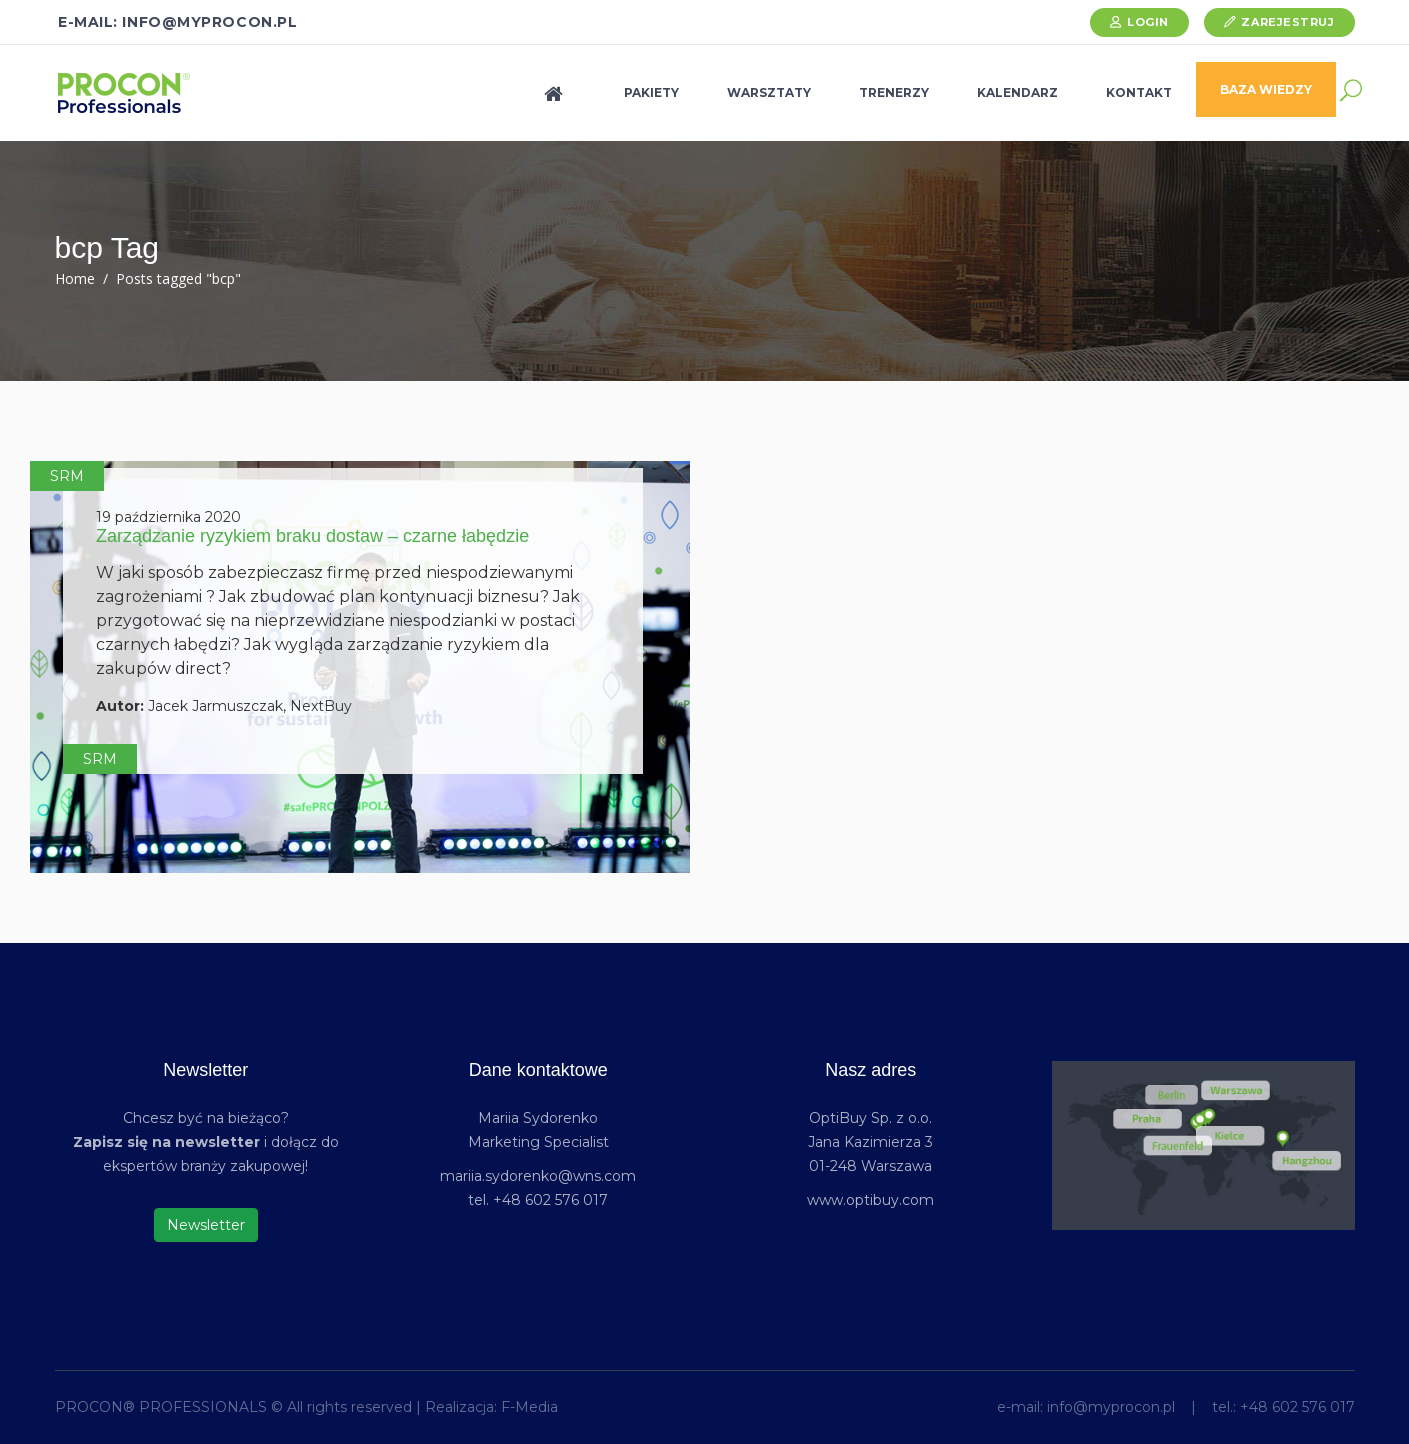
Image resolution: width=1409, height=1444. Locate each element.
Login (1148, 22)
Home (75, 278)
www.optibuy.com (870, 1200)
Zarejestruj (1287, 22)
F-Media (529, 1407)
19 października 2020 (168, 517)
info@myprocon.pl (1111, 1407)
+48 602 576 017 (1297, 1407)
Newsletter (206, 1225)
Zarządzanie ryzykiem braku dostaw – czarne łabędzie (312, 536)
